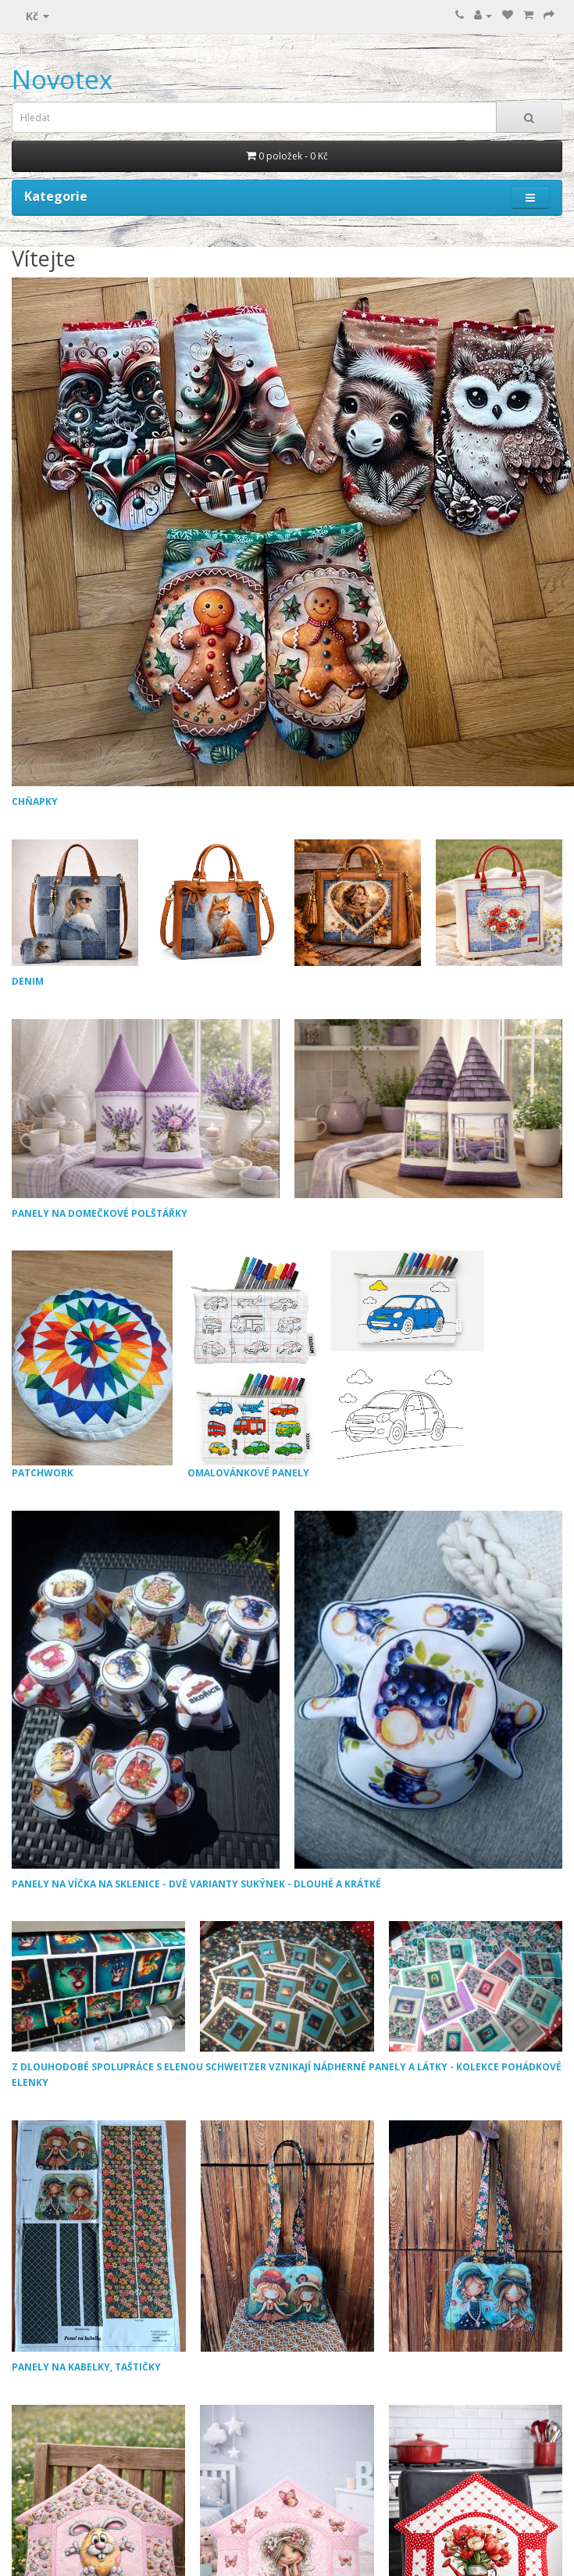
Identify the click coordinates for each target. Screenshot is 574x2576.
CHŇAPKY (35, 801)
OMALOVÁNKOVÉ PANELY (336, 1364)
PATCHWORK (92, 1364)
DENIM (28, 981)
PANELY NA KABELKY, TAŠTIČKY (86, 2367)
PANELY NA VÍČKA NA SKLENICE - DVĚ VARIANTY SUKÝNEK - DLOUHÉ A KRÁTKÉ (196, 1884)
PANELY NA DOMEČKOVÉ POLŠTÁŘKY (99, 1213)
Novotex (62, 79)
